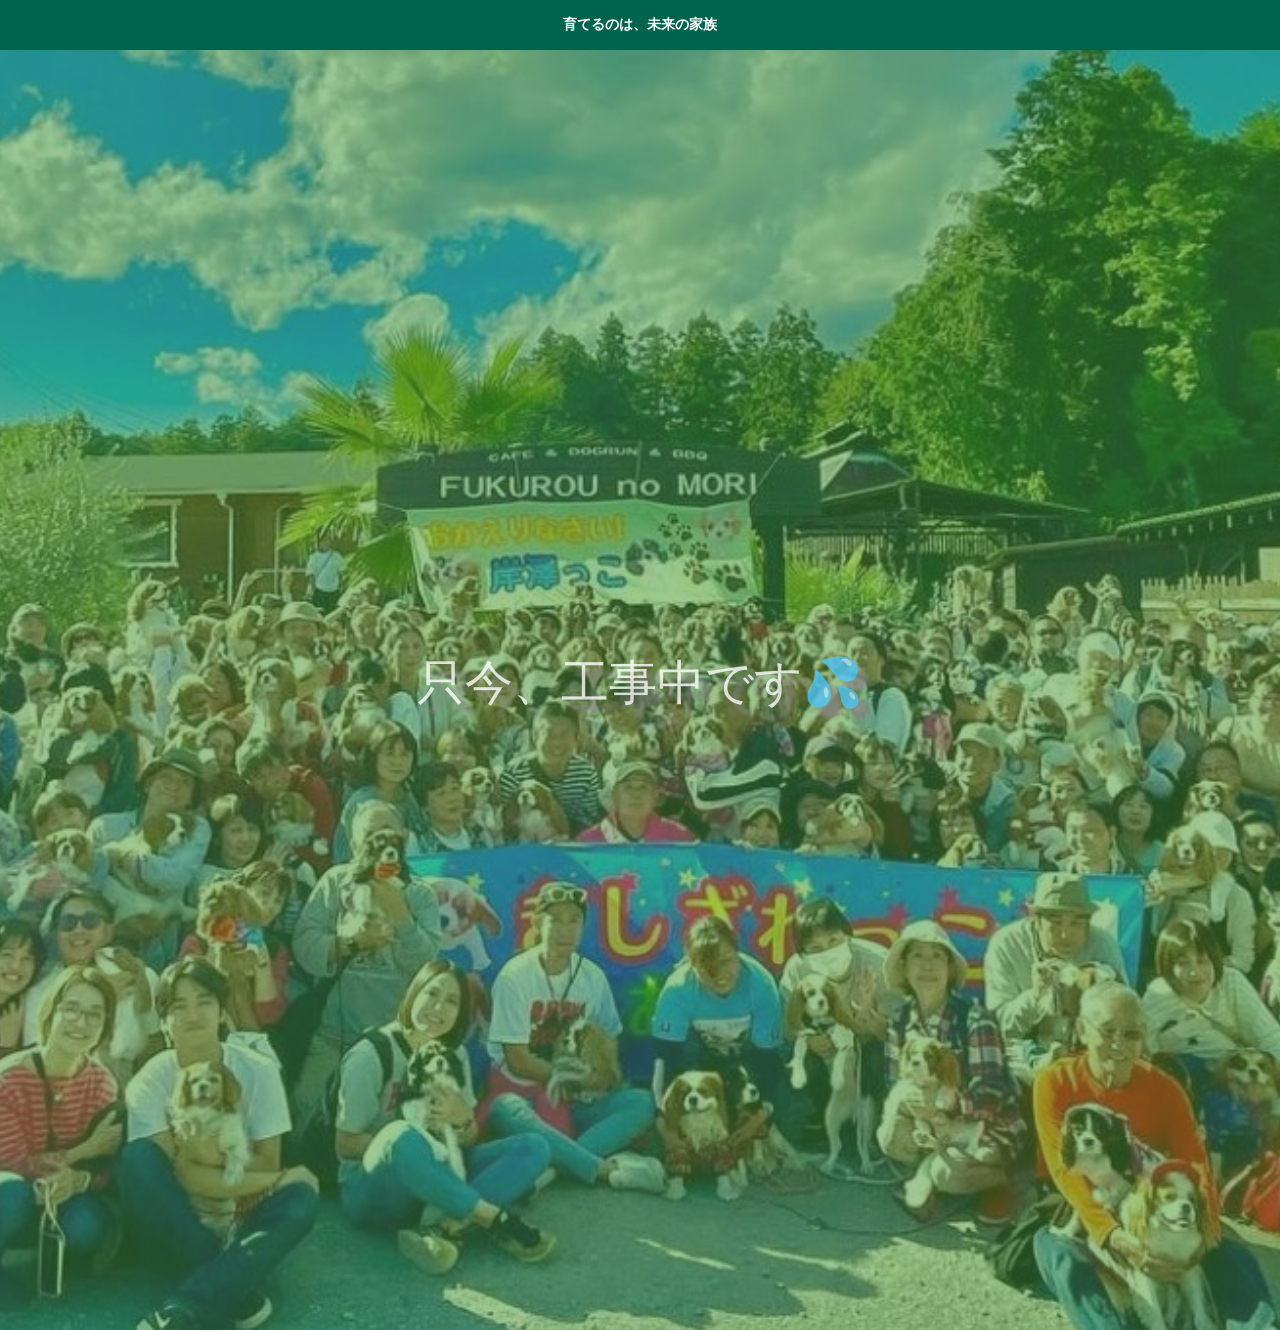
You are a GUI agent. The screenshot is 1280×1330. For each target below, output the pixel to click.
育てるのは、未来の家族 (640, 24)
